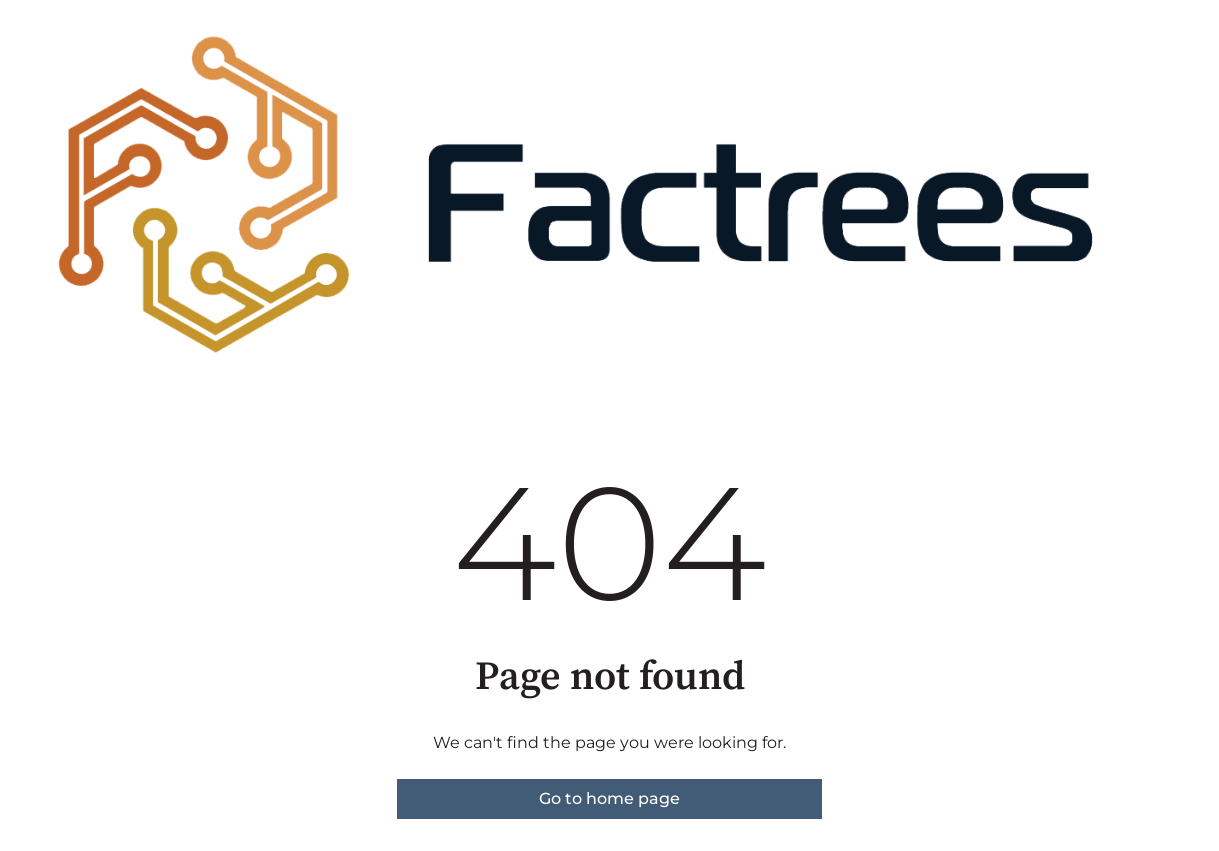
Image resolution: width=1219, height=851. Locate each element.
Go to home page (609, 798)
